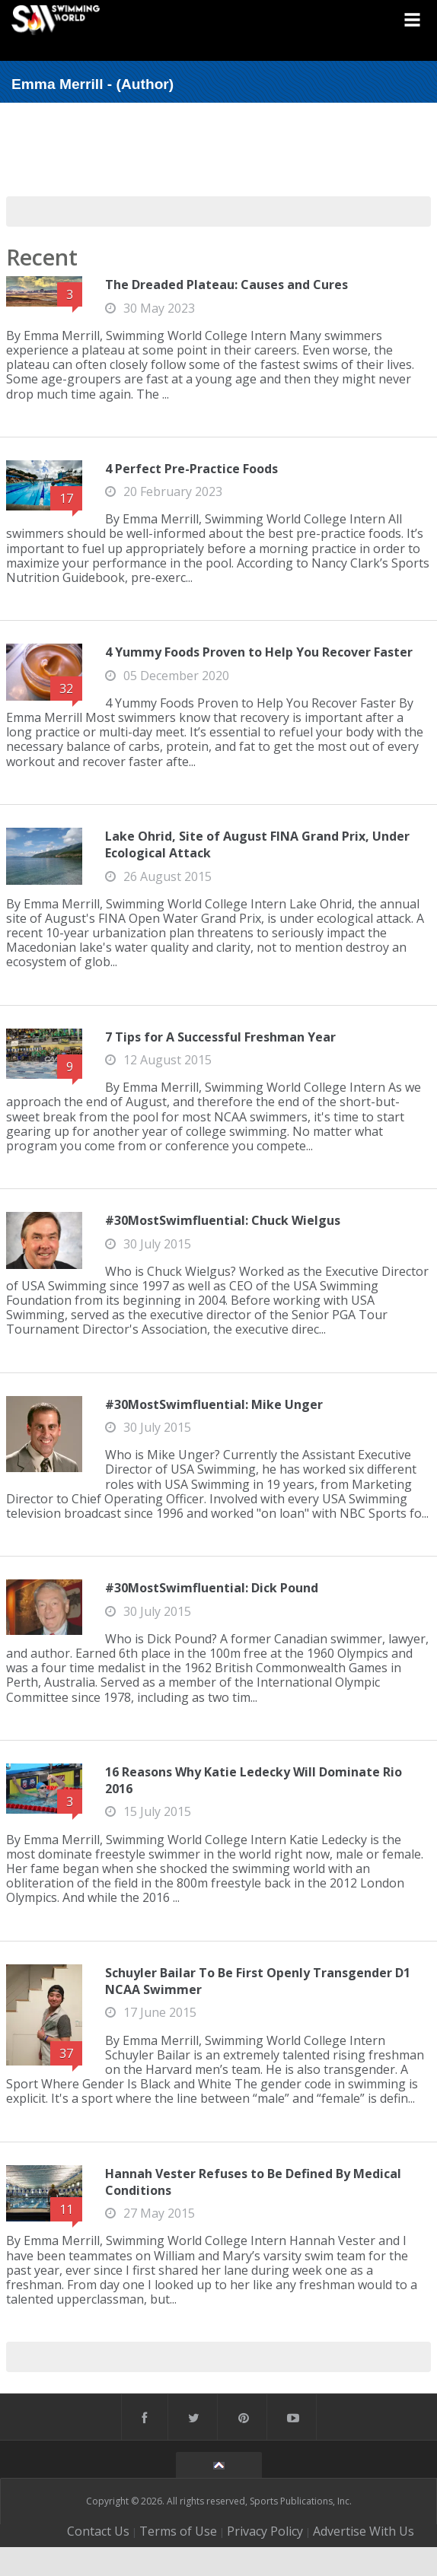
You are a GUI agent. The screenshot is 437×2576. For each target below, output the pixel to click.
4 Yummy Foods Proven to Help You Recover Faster (259, 652)
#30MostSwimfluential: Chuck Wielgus (222, 1220)
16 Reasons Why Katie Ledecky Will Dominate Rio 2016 (253, 1780)
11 (66, 2209)
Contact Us (98, 2531)
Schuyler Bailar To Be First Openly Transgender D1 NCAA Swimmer (257, 1981)
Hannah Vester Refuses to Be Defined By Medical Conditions (253, 2182)
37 (66, 2053)
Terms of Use (178, 2531)
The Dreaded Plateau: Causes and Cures (226, 284)
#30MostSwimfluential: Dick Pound (211, 1587)
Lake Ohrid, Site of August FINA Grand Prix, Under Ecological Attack (257, 844)
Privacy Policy (265, 2531)
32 (66, 688)
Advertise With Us (363, 2531)
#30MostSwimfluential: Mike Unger (214, 1404)
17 (66, 498)
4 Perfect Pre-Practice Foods (191, 468)
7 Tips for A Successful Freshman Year (220, 1037)
